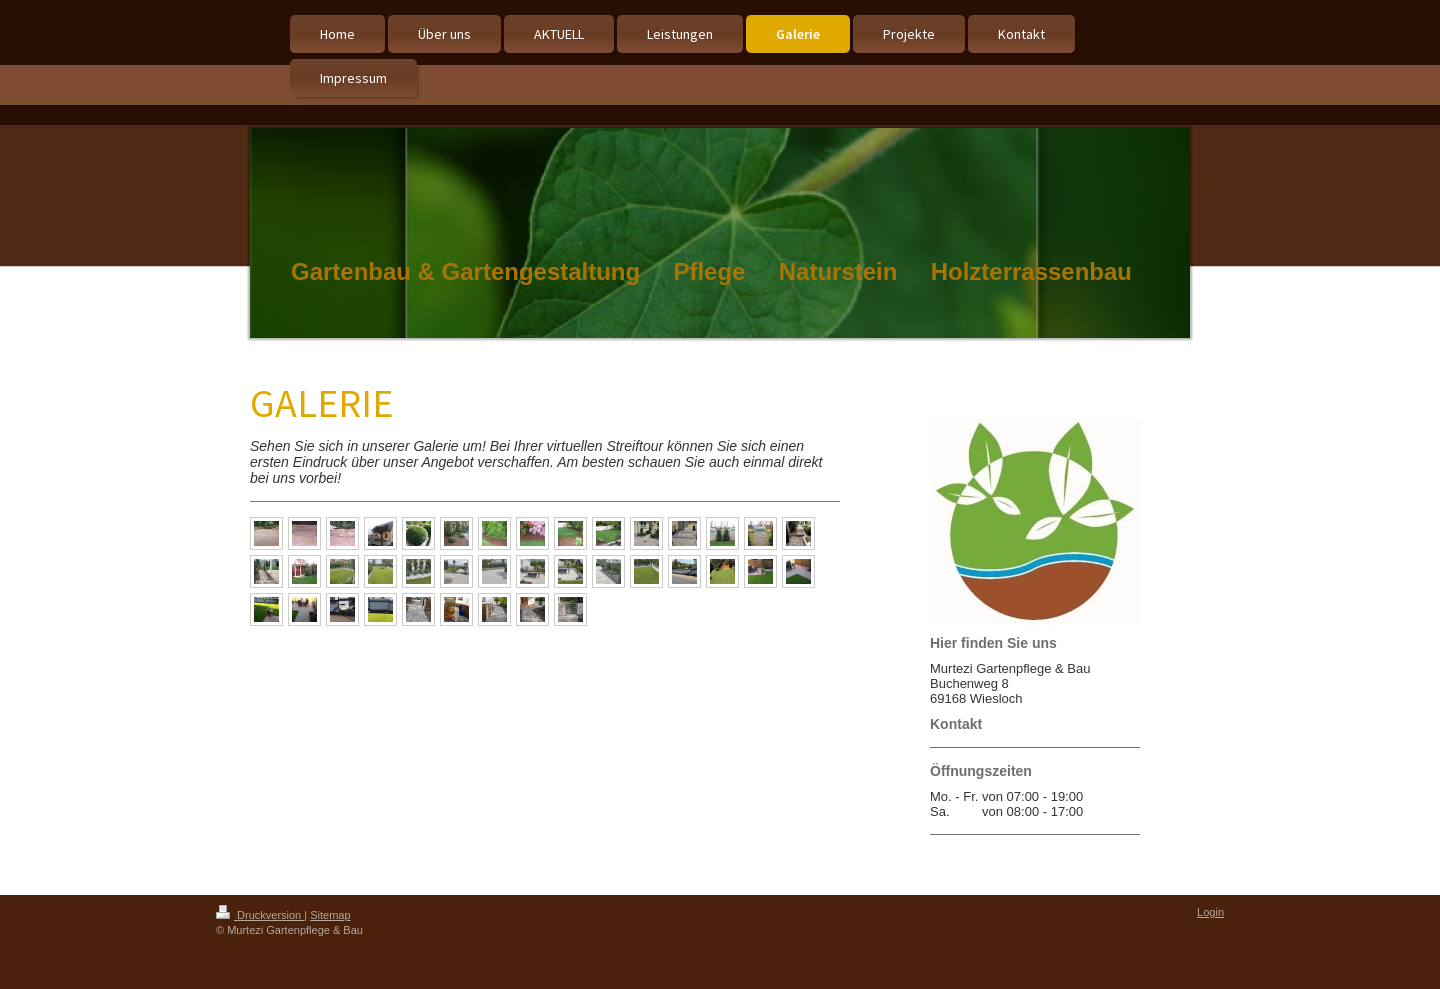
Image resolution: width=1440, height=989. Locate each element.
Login (1210, 912)
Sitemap (330, 915)
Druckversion (260, 915)
